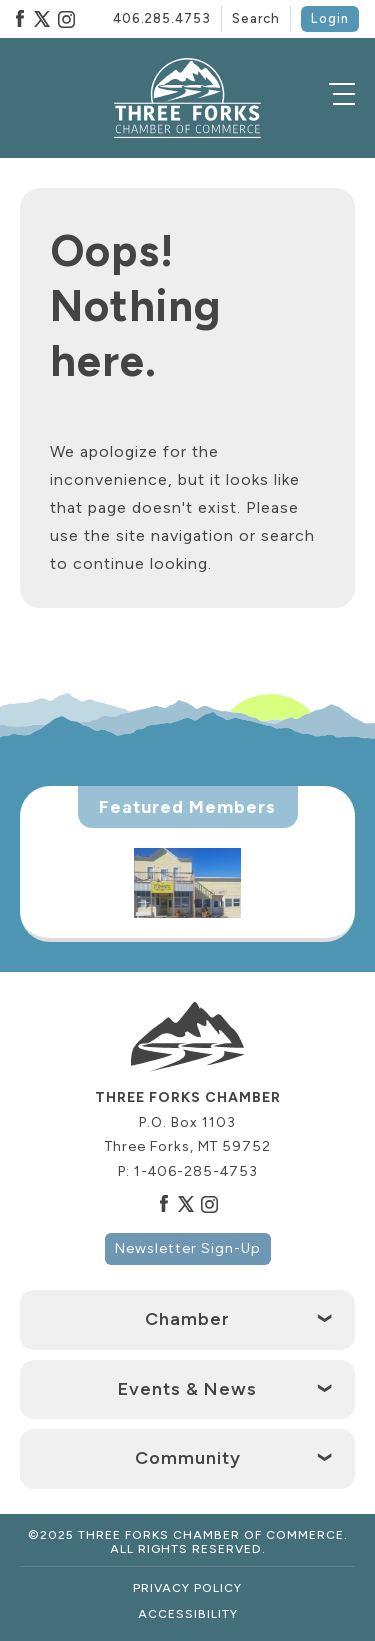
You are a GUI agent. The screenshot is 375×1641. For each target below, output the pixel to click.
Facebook (20, 19)
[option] (187, 883)
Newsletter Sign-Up (188, 1248)
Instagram (66, 19)
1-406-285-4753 (196, 1171)
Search (256, 18)
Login (330, 18)
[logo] (188, 98)
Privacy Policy (187, 1588)
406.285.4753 (162, 18)
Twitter (42, 19)
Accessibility (188, 1614)
